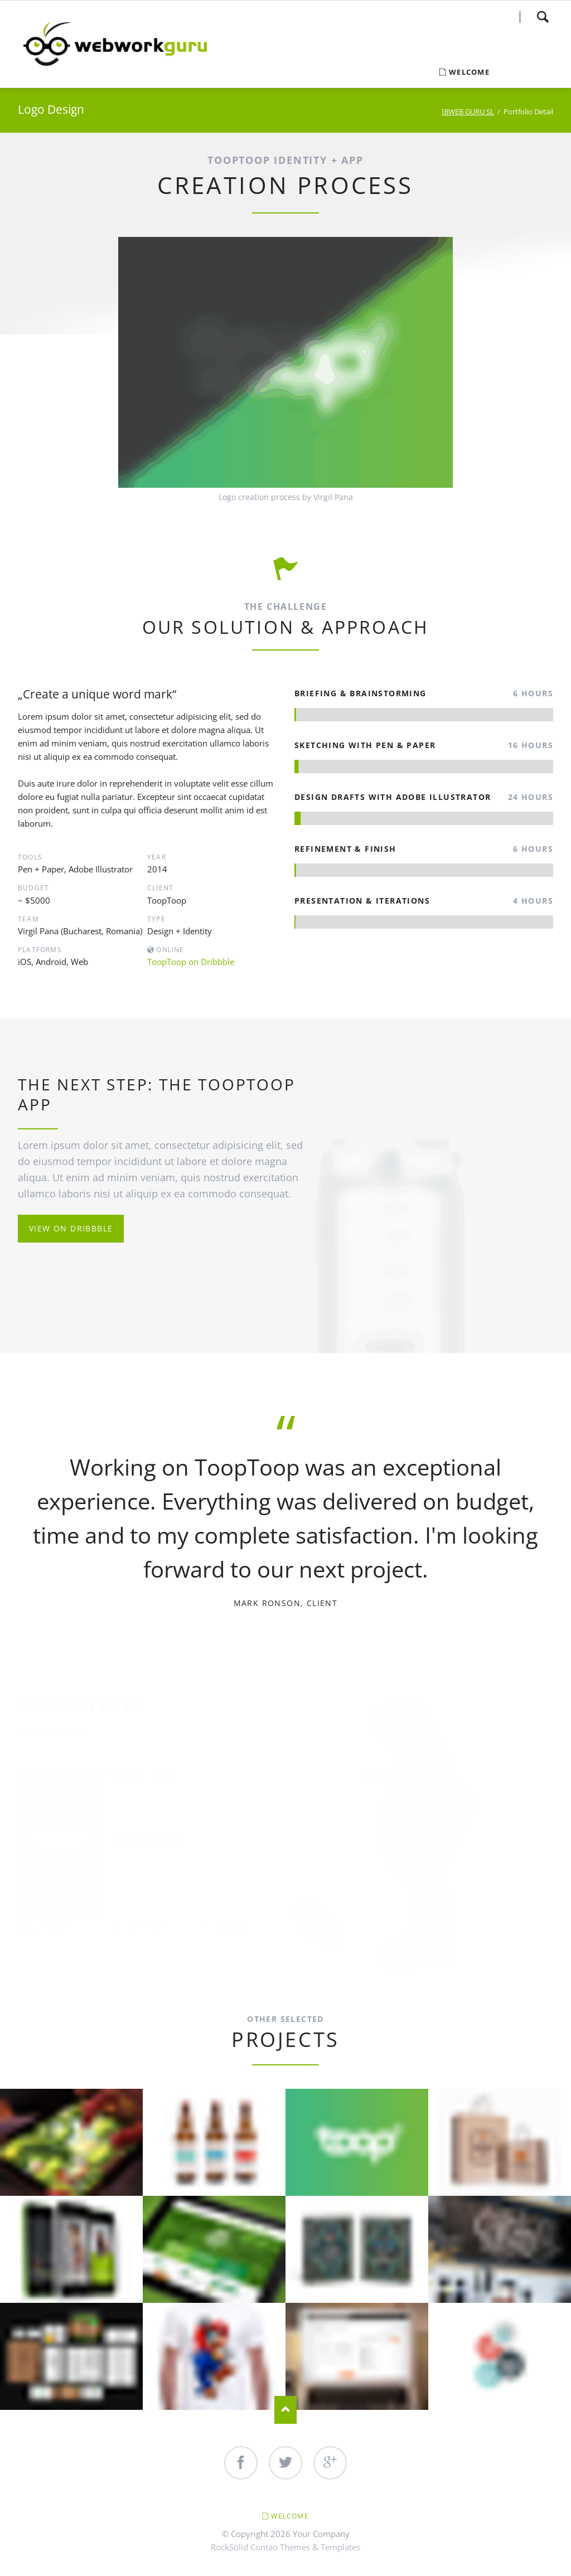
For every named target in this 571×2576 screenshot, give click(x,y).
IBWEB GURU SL (468, 111)
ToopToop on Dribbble (190, 961)
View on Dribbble (71, 1228)
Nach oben (285, 2410)
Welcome (289, 2516)
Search (542, 17)
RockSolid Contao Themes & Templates (285, 2547)
